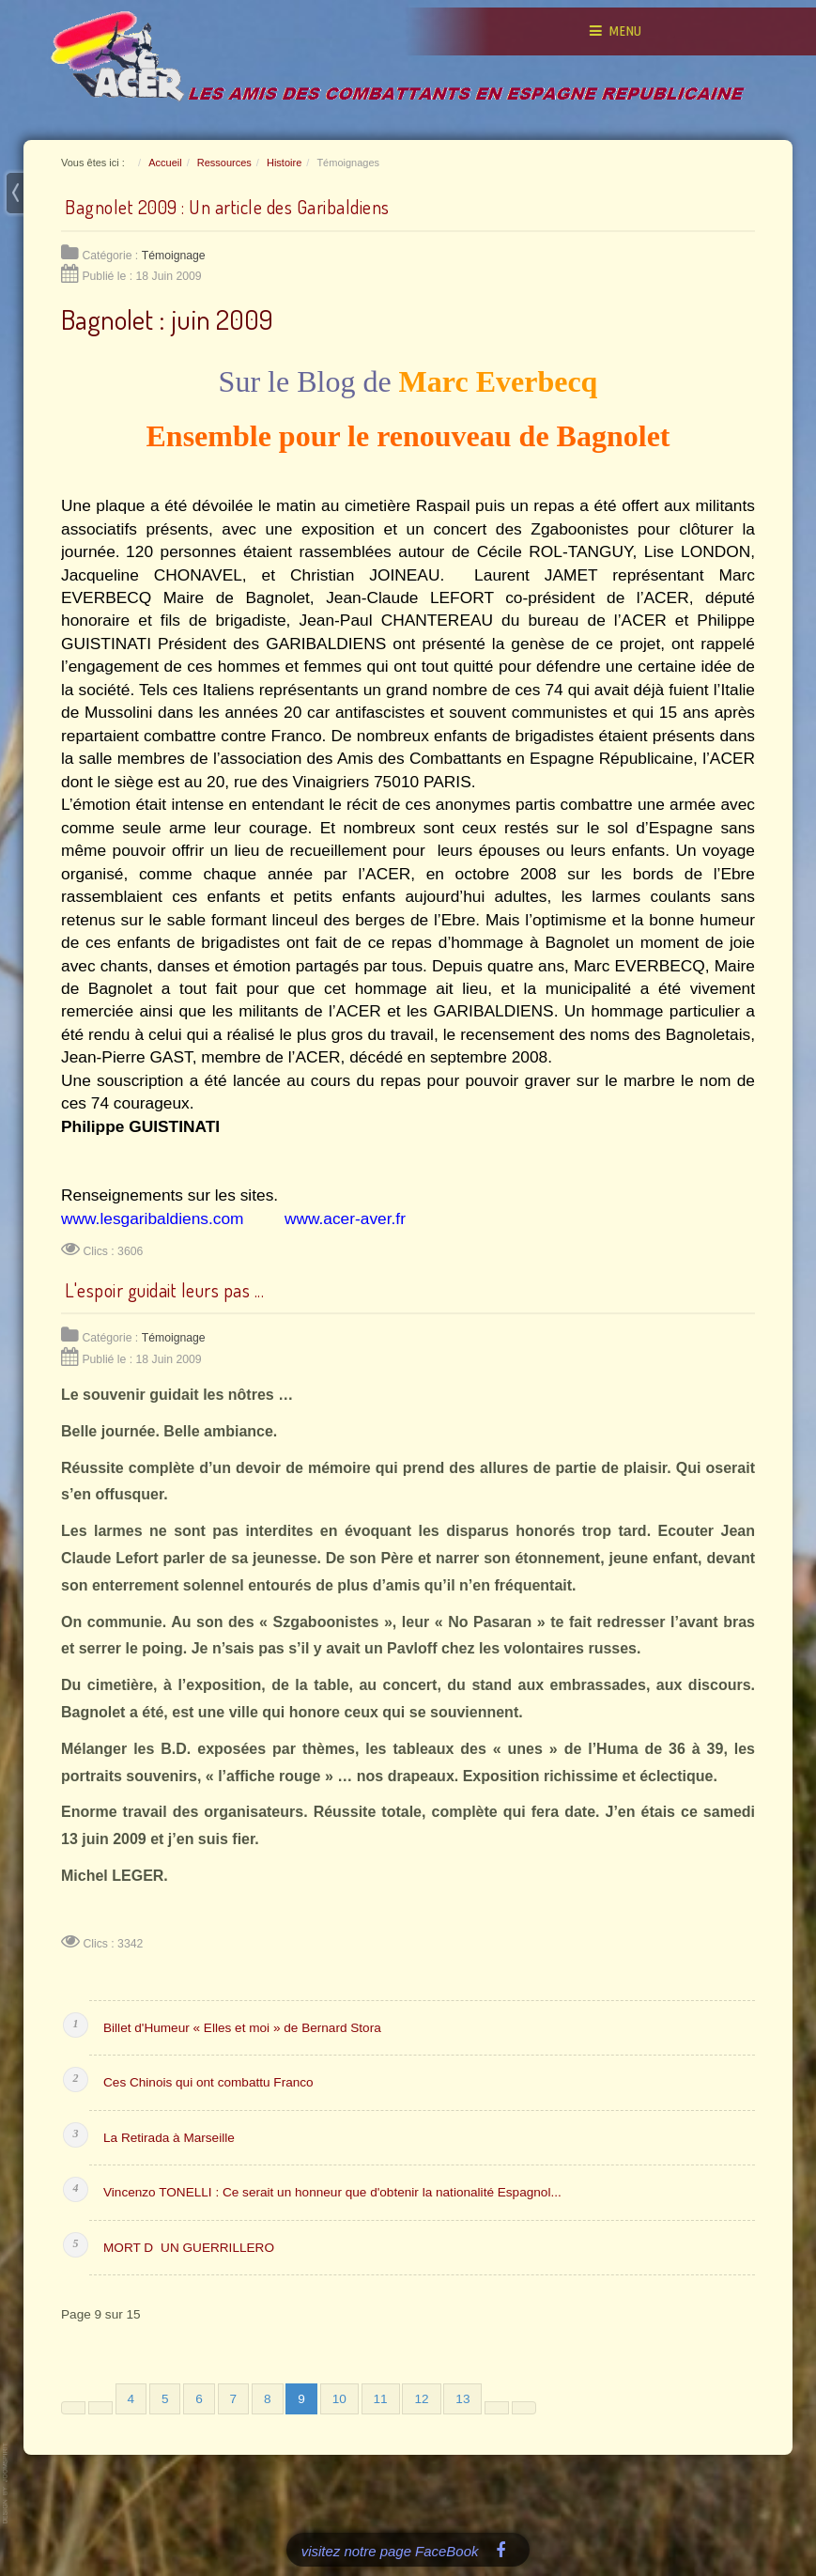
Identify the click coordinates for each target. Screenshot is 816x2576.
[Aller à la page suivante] (497, 2407)
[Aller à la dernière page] (524, 2407)
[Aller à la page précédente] (100, 2407)
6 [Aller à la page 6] (199, 2399)
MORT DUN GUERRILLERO (188, 2248)
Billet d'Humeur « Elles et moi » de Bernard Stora (242, 2028)
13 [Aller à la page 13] (462, 2399)
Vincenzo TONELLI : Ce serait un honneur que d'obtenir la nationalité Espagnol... (332, 2192)
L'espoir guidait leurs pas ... (164, 1290)
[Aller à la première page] (73, 2407)
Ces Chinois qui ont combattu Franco (208, 2082)
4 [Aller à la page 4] (131, 2399)
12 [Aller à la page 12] (421, 2399)
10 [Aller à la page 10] (339, 2399)
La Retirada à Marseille (169, 2138)
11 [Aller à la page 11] (381, 2399)
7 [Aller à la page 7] (234, 2399)
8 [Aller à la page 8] (267, 2399)
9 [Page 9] (301, 2399)
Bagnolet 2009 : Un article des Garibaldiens (227, 206)
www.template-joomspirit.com (6, 2483)
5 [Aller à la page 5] (165, 2399)
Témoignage (174, 255)
